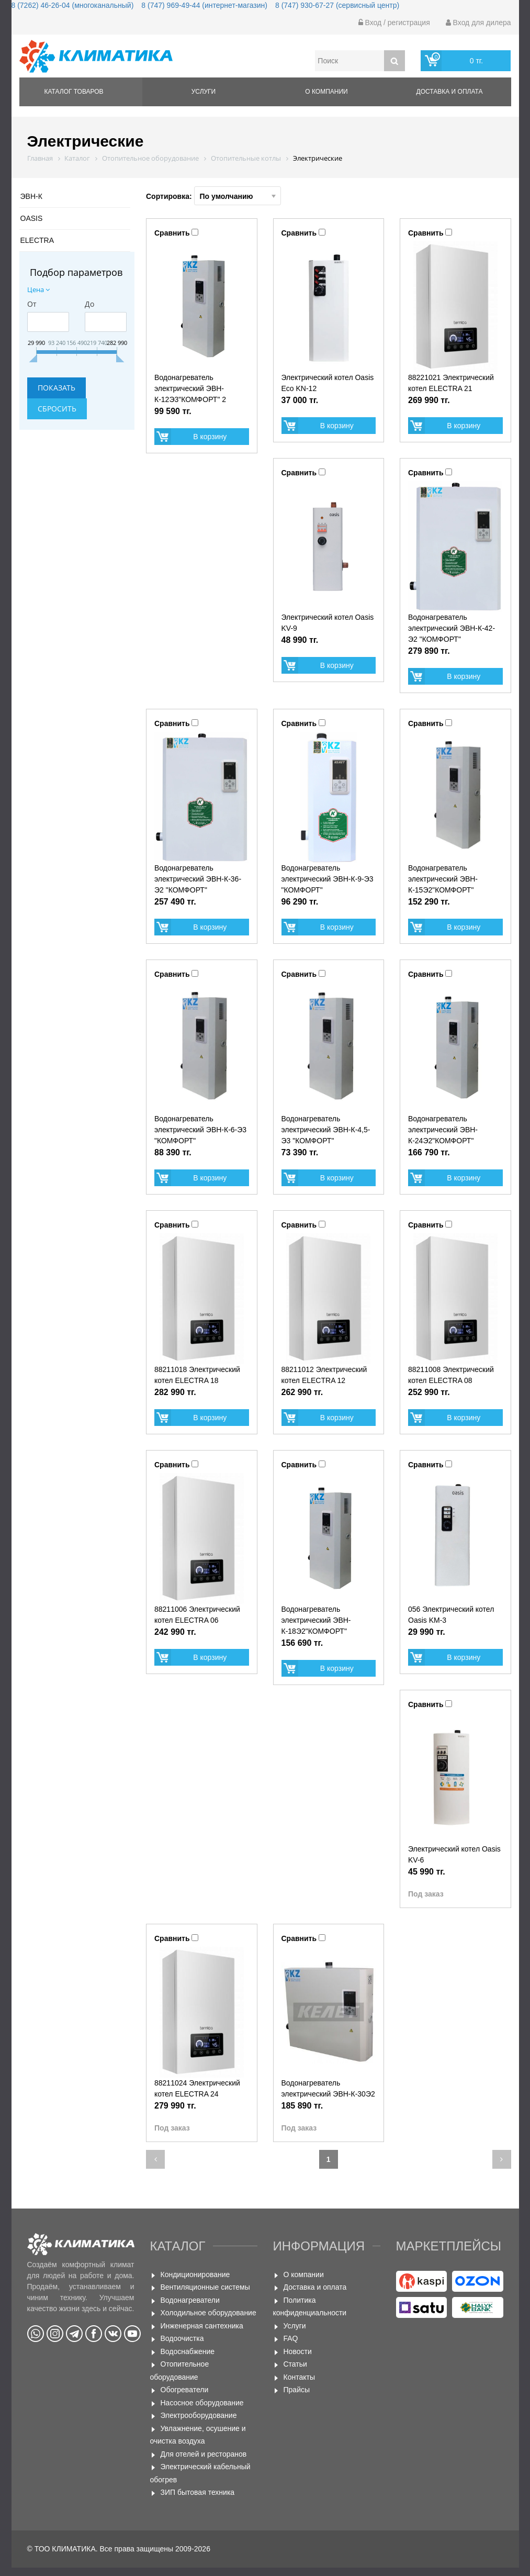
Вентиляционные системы (205, 2287)
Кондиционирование (195, 2274)
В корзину (210, 436)
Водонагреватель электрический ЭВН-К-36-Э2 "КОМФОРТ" (197, 879)
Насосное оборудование (202, 2403)
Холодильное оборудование (208, 2313)
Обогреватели (185, 2389)
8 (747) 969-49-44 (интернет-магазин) (204, 5)
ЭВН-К (31, 196)
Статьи (295, 2364)
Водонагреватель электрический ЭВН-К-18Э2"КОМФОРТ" (316, 1620)
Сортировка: (213, 195)
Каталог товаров (74, 91)
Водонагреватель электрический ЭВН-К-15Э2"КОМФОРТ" (443, 879)
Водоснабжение (188, 2351)
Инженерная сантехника (202, 2326)
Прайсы (297, 2389)
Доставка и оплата (449, 91)
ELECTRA (37, 240)
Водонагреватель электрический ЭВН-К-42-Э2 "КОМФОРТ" (451, 628)
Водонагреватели (190, 2300)
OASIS (31, 218)
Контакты (299, 2377)
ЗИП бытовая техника (198, 2492)
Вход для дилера (478, 22)
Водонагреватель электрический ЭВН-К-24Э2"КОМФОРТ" (443, 1129)
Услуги (203, 91)
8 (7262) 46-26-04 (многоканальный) (73, 5)
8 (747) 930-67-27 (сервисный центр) (337, 5)
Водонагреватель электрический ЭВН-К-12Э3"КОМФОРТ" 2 (190, 388)
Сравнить (172, 233)
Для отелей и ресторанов (204, 2454)
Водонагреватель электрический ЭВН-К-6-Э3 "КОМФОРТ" (200, 1129)
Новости (298, 2351)
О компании (326, 91)
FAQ (291, 2338)
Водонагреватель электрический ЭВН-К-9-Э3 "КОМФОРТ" (327, 879)
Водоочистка (182, 2338)
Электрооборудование (199, 2415)
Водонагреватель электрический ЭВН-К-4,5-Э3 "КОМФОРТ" (325, 1129)
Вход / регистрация (394, 22)
